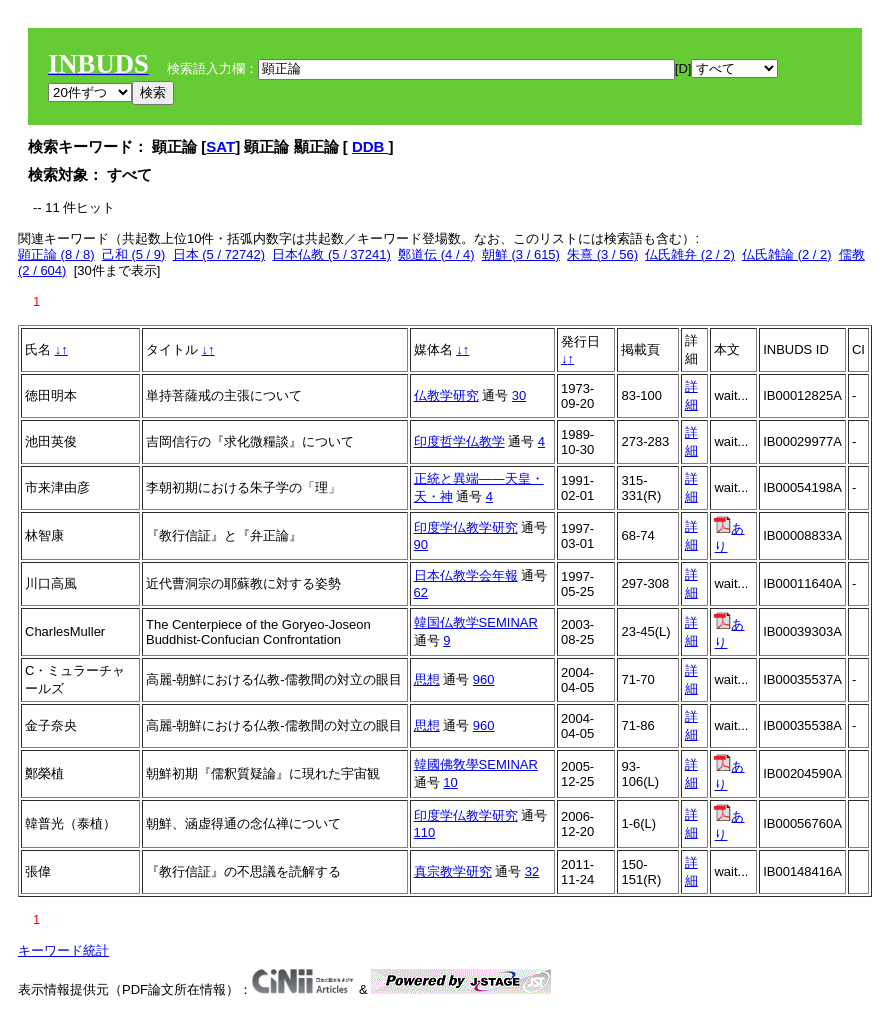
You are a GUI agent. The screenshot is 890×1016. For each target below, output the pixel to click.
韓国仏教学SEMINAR (476, 622)
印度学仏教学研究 (466, 527)
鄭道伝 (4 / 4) (436, 254)
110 (425, 832)
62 (421, 592)
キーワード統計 (63, 950)
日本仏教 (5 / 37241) (331, 254)
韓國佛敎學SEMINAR (476, 764)
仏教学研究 (446, 395)
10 (450, 782)
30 (519, 395)
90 (421, 544)
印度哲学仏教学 (459, 441)
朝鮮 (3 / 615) (521, 254)
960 (484, 679)
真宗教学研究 (453, 871)
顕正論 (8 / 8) (56, 254)
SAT (220, 146)
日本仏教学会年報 (466, 575)
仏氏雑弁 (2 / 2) (690, 254)
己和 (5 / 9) (134, 254)
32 (532, 871)
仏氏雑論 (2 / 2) (787, 254)
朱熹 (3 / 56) (602, 254)
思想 (427, 679)
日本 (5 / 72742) (219, 254)
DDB (370, 146)
